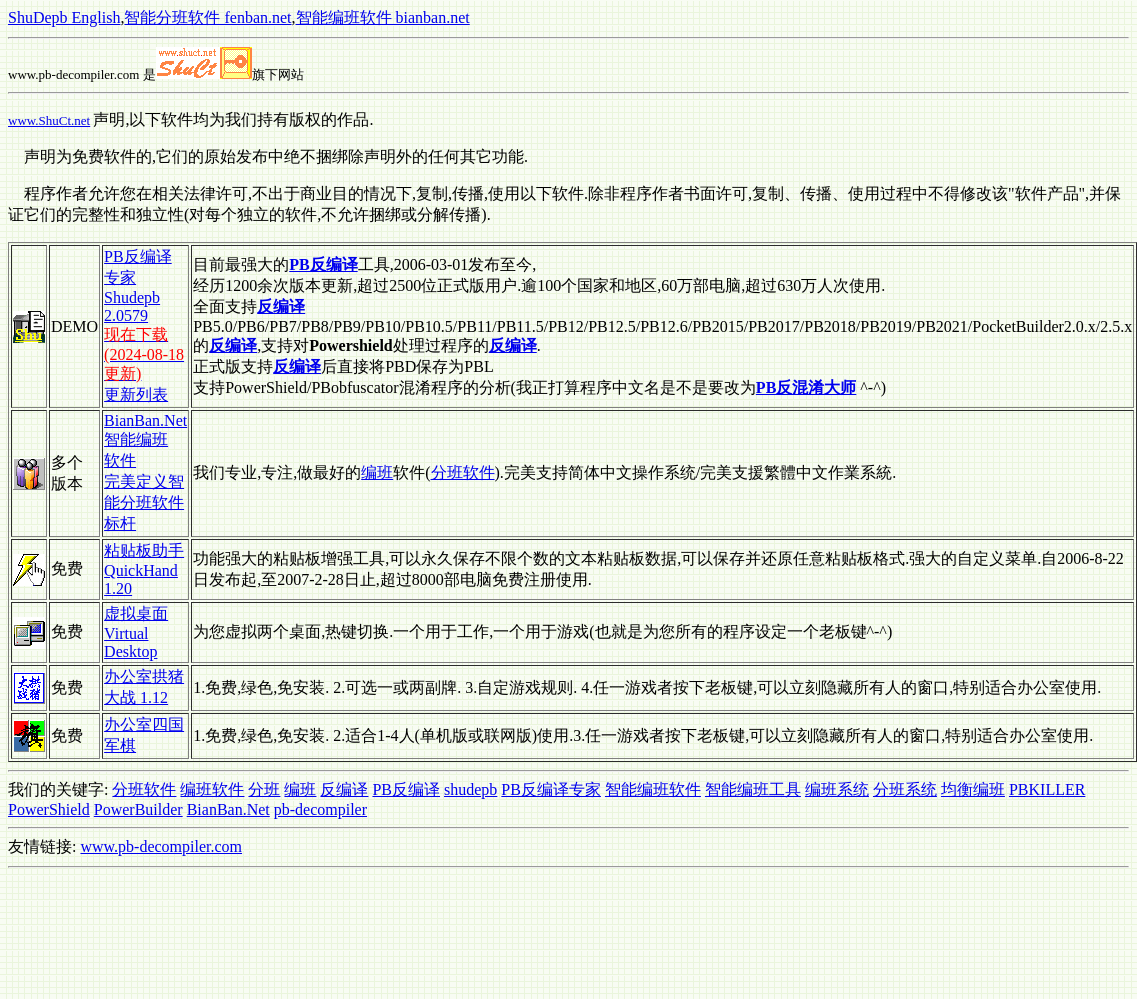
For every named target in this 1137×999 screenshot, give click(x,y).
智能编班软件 (653, 789)
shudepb (470, 789)
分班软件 (463, 472)
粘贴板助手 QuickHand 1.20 (144, 569)
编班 (377, 472)
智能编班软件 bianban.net (383, 17)
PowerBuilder (138, 809)
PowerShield (49, 809)
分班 (264, 789)
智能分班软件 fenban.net (207, 17)
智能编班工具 (753, 789)
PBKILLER (1047, 789)
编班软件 (212, 789)
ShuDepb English (64, 17)
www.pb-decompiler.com (161, 846)
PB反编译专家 (551, 789)
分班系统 (905, 789)
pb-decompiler (320, 809)
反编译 (344, 789)
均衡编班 (973, 789)
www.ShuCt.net (49, 120)
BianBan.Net (228, 809)
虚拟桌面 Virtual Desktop (136, 632)
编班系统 (837, 789)
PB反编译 (406, 789)
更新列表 (136, 394)
